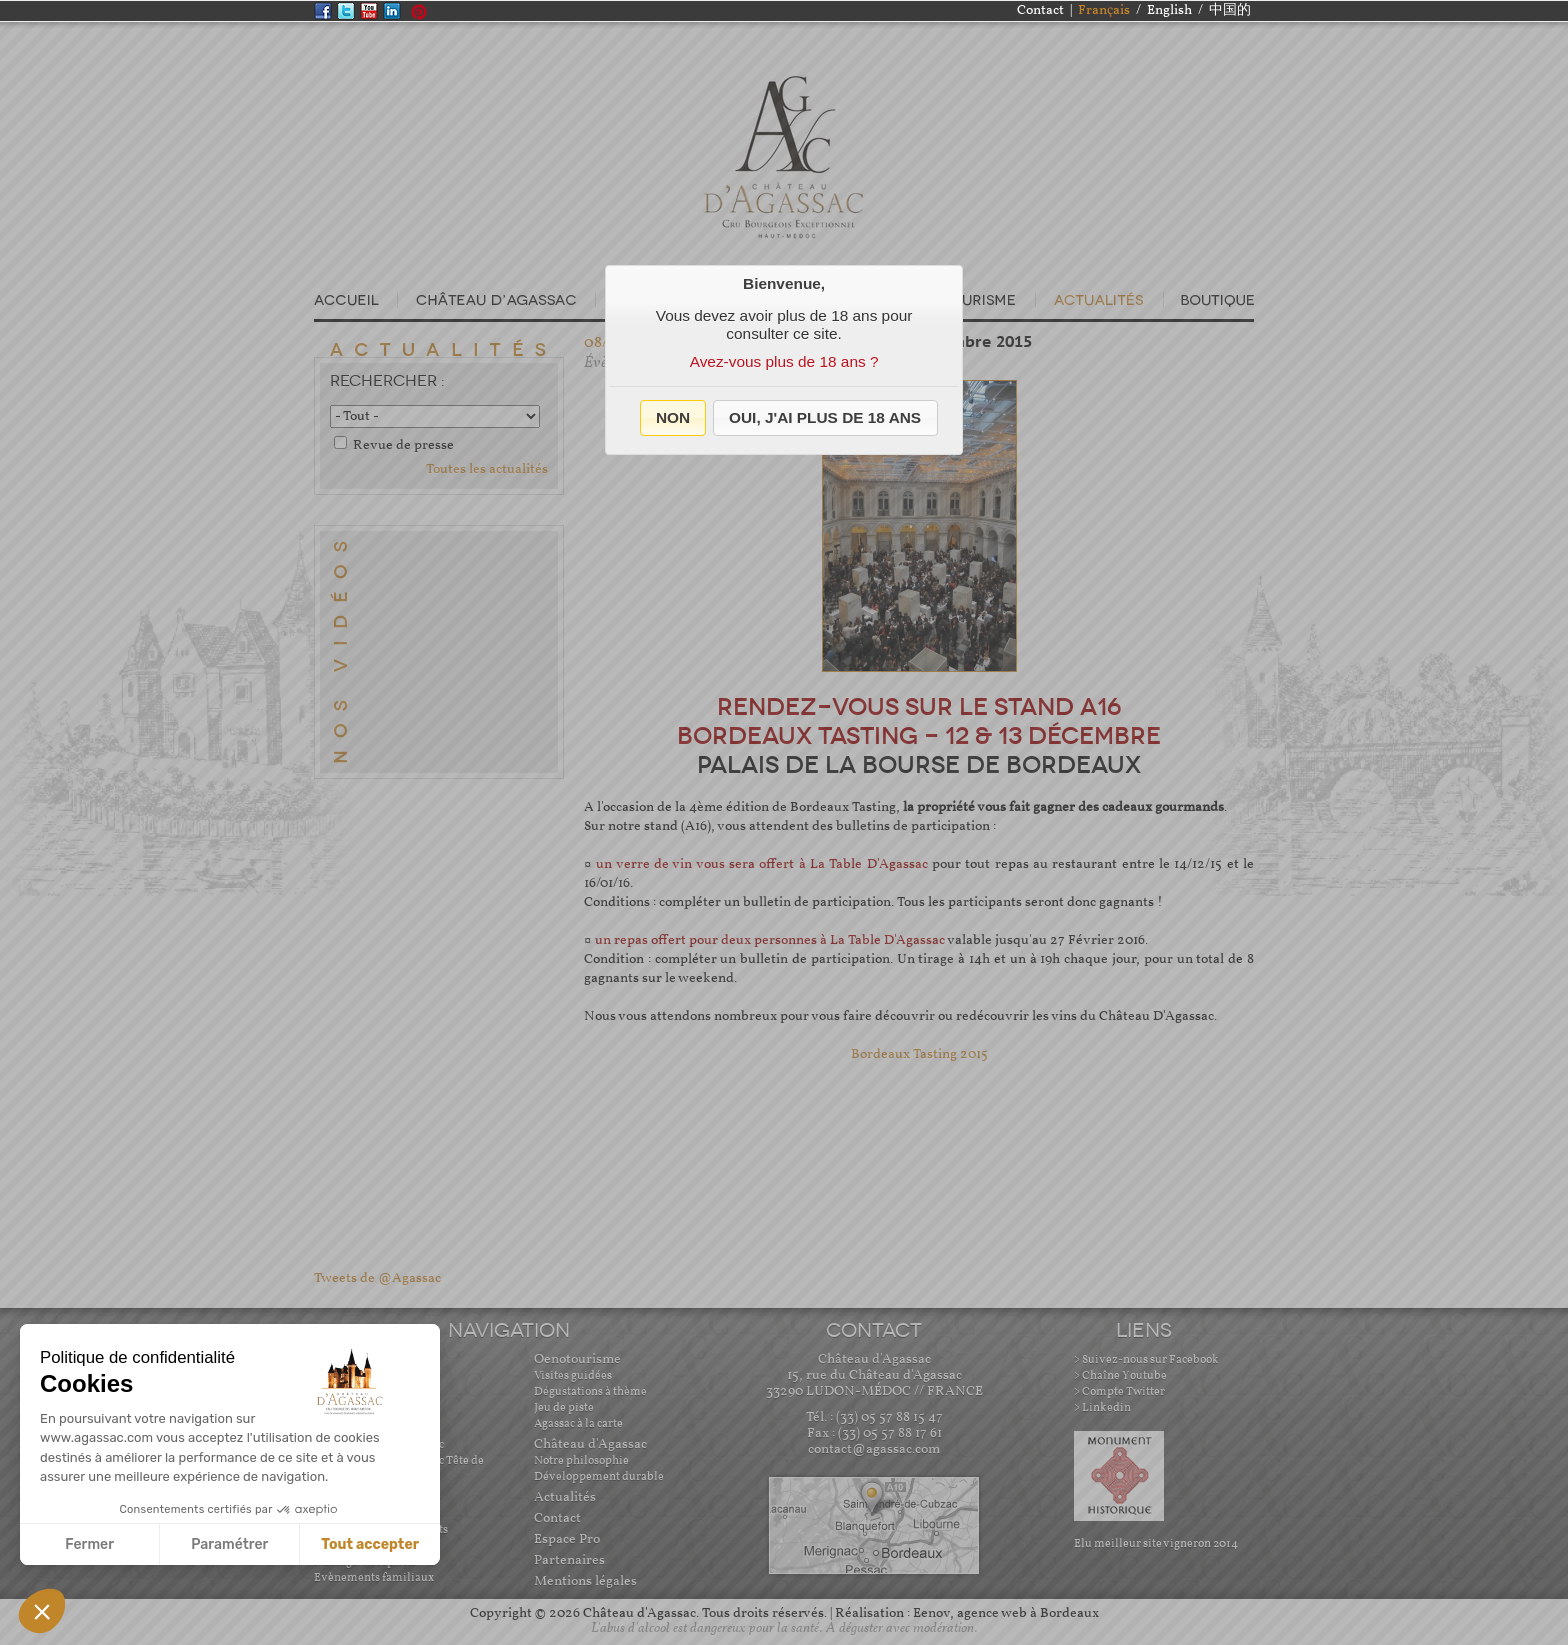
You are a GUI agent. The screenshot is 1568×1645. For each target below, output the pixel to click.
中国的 (1230, 10)
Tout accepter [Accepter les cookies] (370, 1544)
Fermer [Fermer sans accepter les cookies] (89, 1544)
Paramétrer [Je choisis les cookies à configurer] (229, 1544)
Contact (1040, 10)
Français (1104, 10)
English (1169, 10)
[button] (673, 418)
